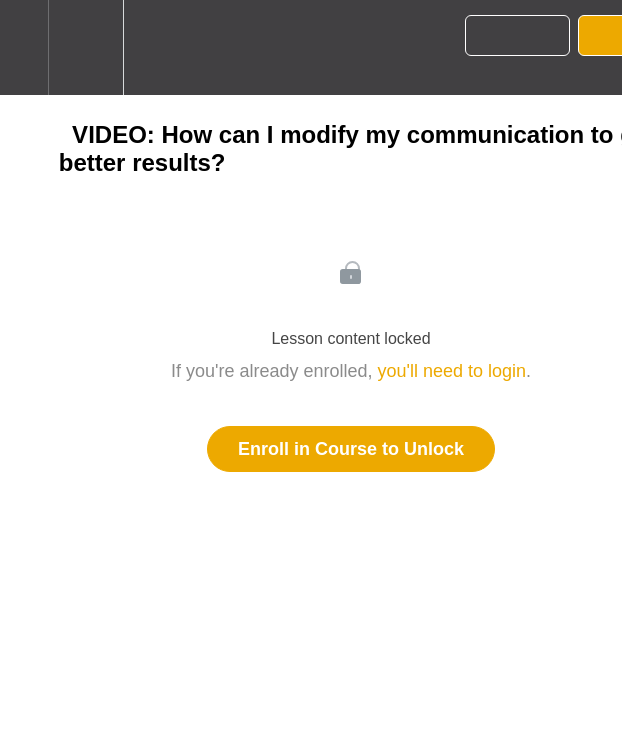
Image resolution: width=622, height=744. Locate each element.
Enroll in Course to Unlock (351, 449)
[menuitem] (85, 47)
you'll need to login (452, 371)
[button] (24, 47)
